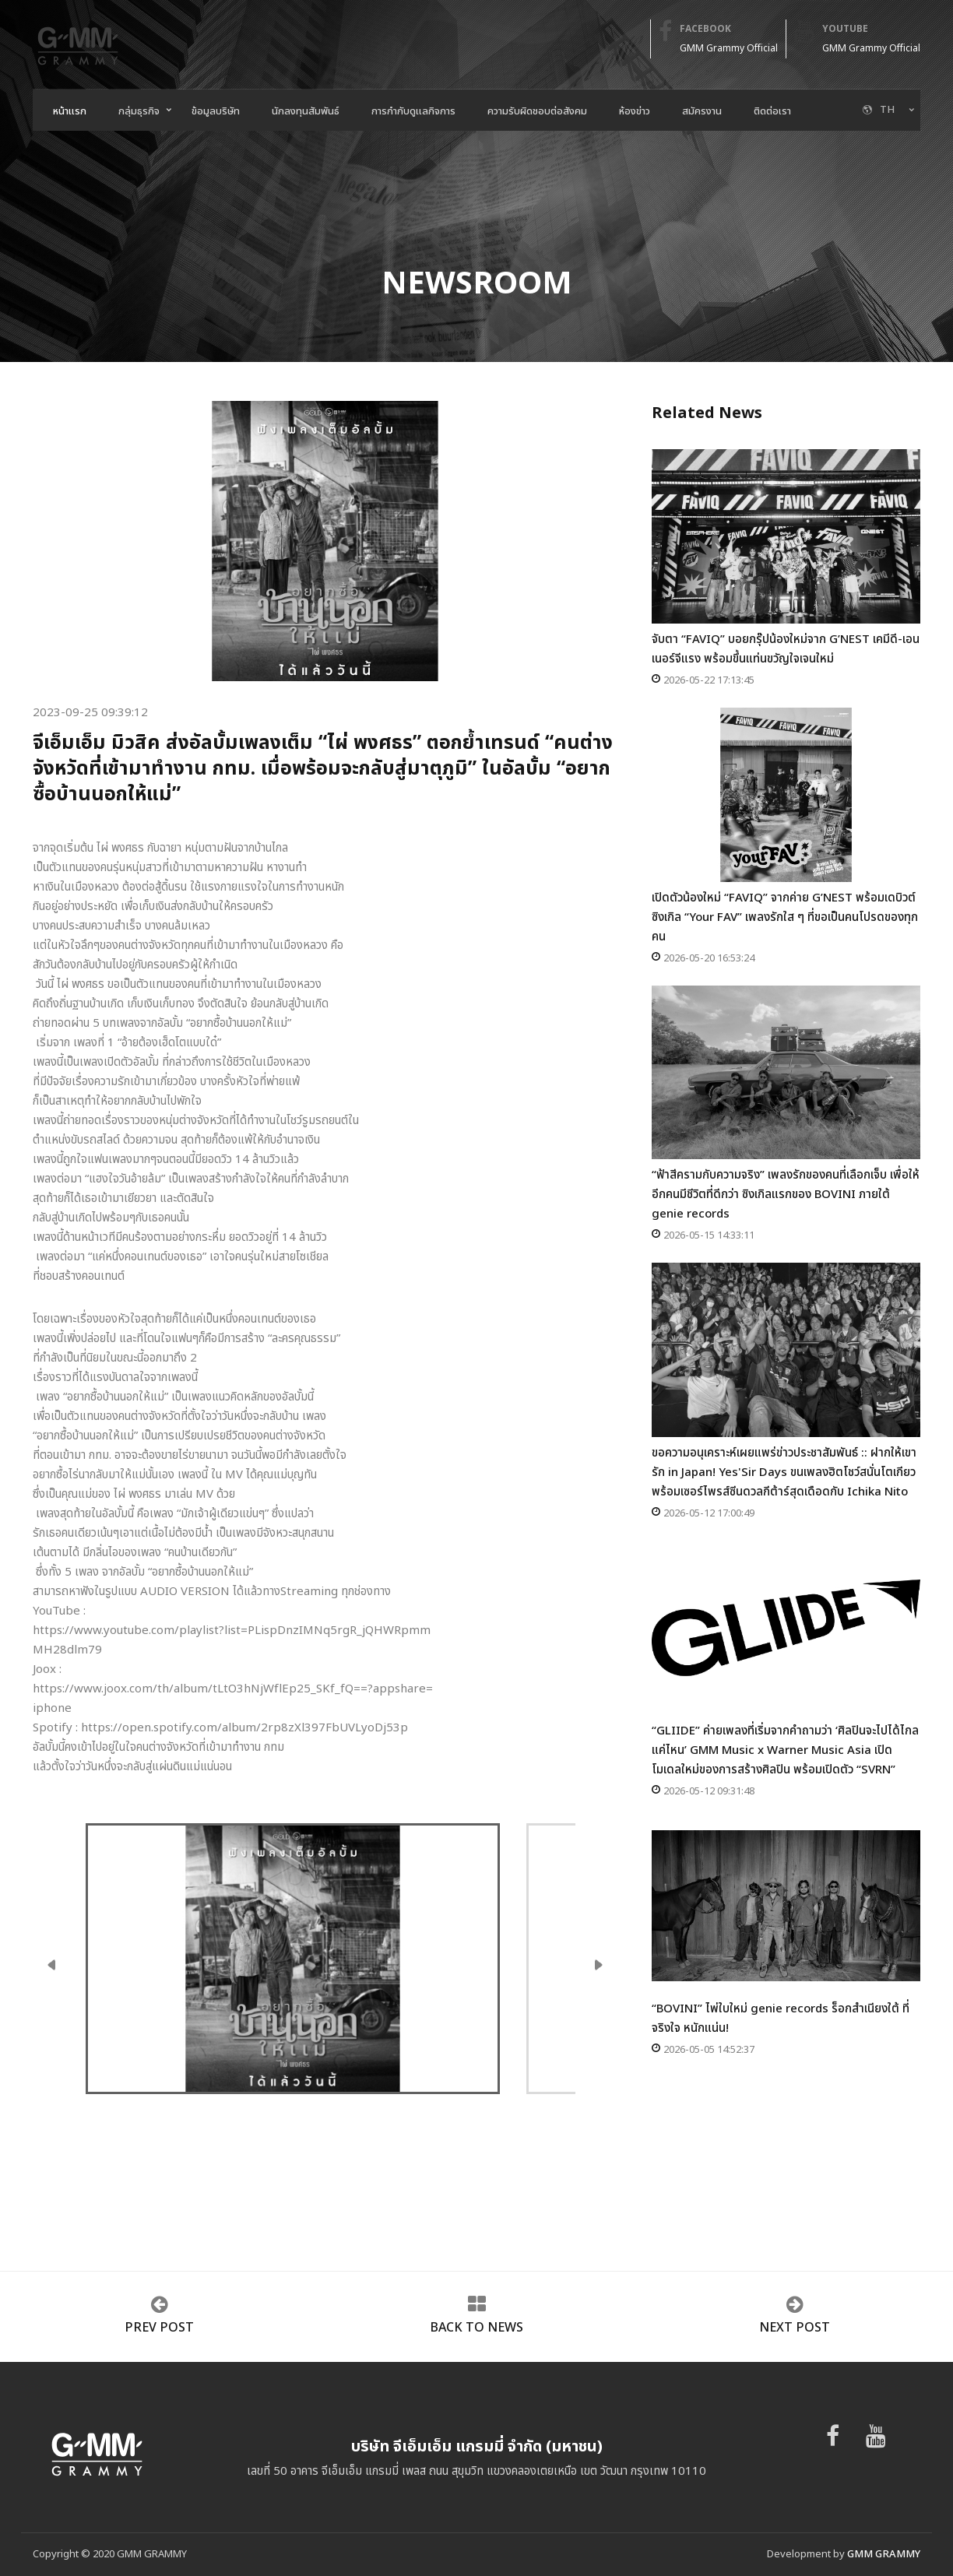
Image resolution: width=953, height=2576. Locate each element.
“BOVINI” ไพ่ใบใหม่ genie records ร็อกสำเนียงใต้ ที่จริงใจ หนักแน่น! (786, 1928)
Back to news (476, 2327)
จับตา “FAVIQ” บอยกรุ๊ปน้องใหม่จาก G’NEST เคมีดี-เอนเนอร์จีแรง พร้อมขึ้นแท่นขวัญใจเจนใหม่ (786, 558)
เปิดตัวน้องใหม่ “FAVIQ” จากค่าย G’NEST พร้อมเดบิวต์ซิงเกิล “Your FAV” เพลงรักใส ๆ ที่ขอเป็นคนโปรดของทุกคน (786, 827)
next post (794, 2327)
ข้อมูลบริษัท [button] (216, 111)
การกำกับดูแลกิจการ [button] (413, 111)
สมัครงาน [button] (702, 111)
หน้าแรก (69, 111)
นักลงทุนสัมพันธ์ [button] (305, 111)
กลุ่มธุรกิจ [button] (139, 111)
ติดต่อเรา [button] (772, 111)
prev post (159, 2327)
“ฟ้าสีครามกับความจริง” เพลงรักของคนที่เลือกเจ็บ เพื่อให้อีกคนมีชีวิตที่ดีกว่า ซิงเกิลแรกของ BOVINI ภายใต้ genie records (786, 1105)
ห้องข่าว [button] (634, 111)
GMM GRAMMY (883, 2554)
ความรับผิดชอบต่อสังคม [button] (537, 111)
